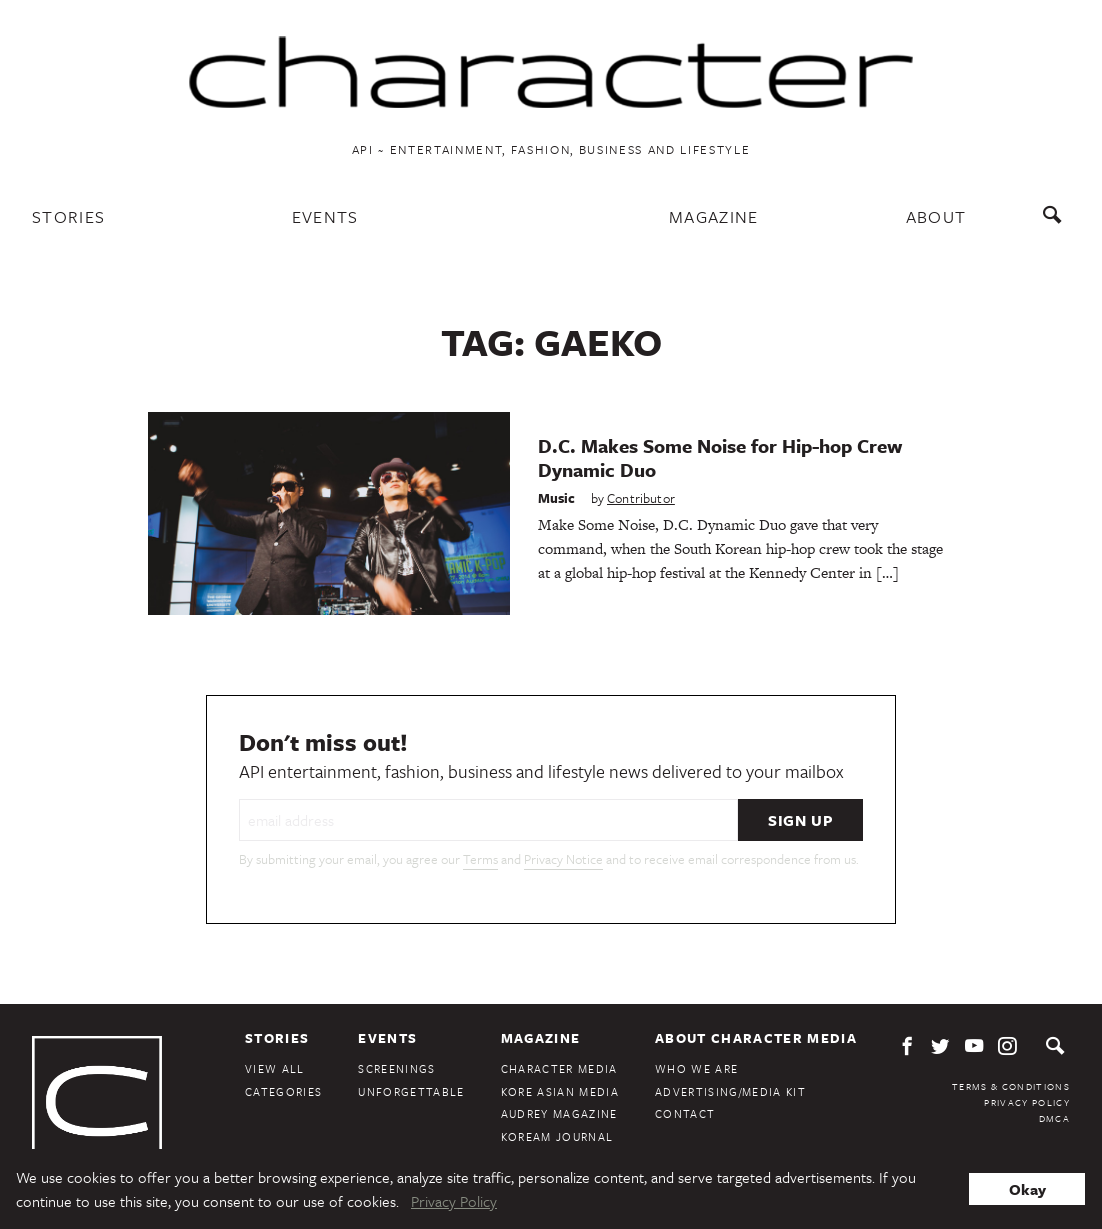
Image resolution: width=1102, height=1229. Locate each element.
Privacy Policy (1027, 1102)
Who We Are (696, 1068)
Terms (480, 859)
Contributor (641, 498)
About (936, 216)
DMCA (1054, 1118)
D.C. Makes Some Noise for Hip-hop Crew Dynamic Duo (720, 457)
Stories (68, 216)
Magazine (714, 216)
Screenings (396, 1068)
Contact (685, 1113)
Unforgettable (411, 1091)
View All (275, 1068)
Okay (1027, 1189)
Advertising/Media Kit (730, 1091)
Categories (283, 1091)
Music (557, 498)
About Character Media (756, 1038)
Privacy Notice (563, 859)
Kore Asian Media (560, 1091)
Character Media (559, 1068)
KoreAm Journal (557, 1136)
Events (325, 216)
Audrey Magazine (559, 1113)
